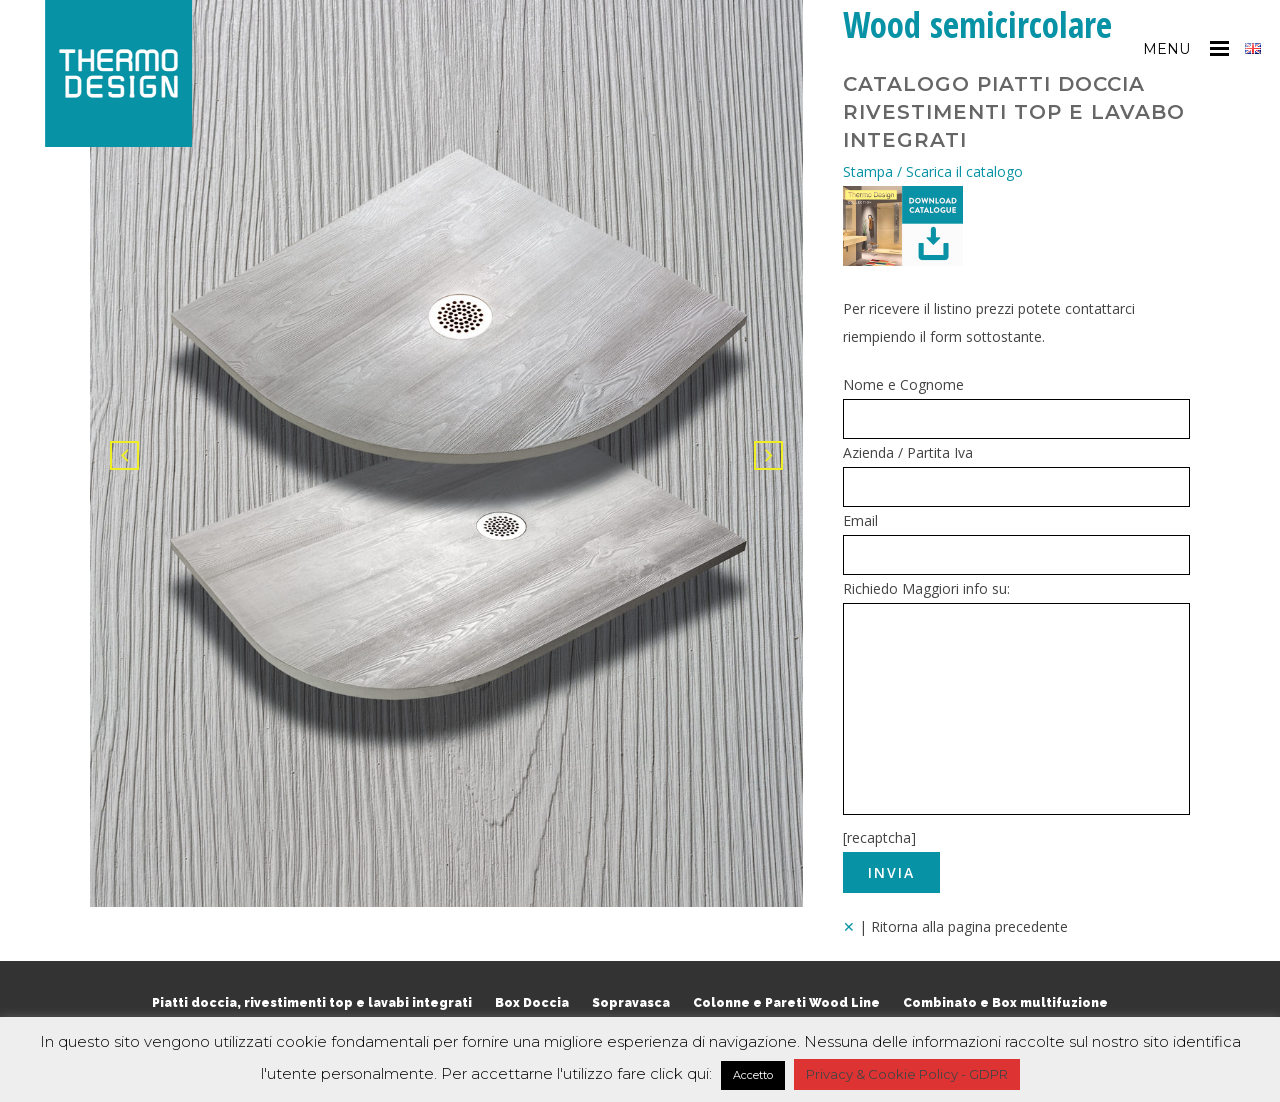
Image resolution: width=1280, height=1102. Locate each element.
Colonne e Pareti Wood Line (786, 1003)
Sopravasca (631, 1003)
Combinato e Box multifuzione (1005, 1003)
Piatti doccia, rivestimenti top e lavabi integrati (312, 1003)
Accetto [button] (753, 1075)
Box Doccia (532, 1003)
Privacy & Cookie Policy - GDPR (907, 1074)
